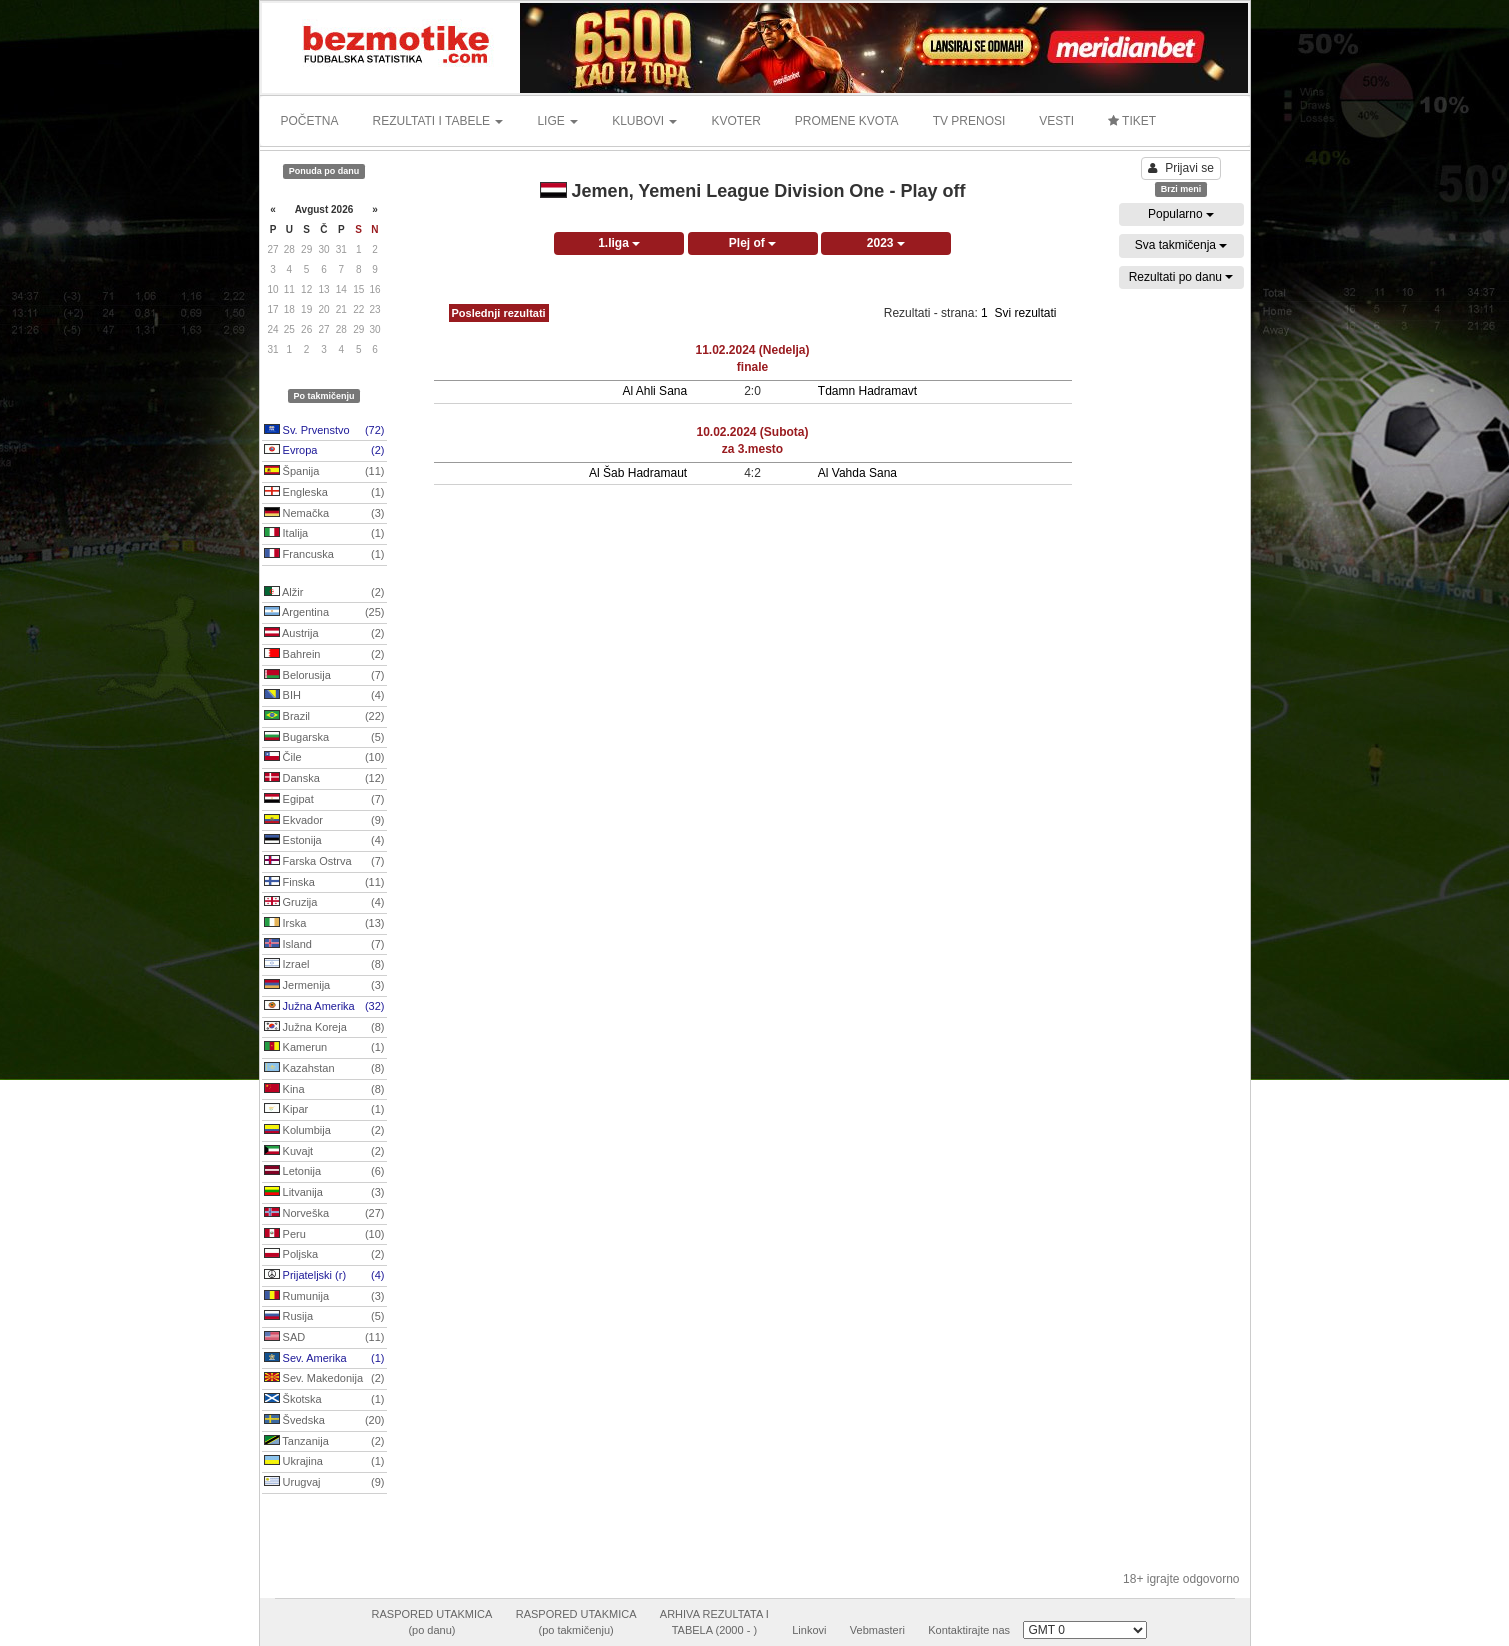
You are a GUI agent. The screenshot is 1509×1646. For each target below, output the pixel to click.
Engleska (324, 493)
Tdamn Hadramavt (867, 391)
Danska (324, 779)
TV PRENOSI (969, 121)
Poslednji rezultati (499, 313)
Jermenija (324, 986)
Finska (324, 883)
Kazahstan (324, 1069)
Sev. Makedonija (324, 1379)
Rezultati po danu (1181, 277)
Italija (324, 534)
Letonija (324, 1172)
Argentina (324, 613)
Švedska (324, 1421)
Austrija (324, 634)
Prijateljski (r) (324, 1276)
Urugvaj (324, 1483)
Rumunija (324, 1297)
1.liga (619, 243)
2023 (886, 243)
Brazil (324, 717)
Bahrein (324, 655)
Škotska (324, 1400)
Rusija (324, 1317)
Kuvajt (324, 1152)
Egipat (324, 800)
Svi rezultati (1025, 313)
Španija (324, 472)
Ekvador (324, 821)
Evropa (324, 451)
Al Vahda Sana (857, 473)
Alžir (324, 593)
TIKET (1132, 121)
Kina (324, 1090)
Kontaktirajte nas (969, 1630)
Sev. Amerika (324, 1359)
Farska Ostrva (324, 862)
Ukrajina (324, 1462)
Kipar (324, 1110)
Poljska (324, 1255)
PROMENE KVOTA (847, 121)
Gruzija (324, 903)
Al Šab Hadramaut (638, 473)
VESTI (1056, 121)
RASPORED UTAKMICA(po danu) (432, 1622)
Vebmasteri (877, 1630)
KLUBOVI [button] (644, 121)
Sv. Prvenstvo (324, 431)
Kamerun (324, 1048)
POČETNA (310, 121)
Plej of (752, 243)
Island (324, 945)
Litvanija (324, 1193)
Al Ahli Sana (654, 391)
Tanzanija (324, 1442)
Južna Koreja (324, 1028)
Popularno (1181, 214)
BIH (324, 696)
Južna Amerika (324, 1007)
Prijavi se (1181, 168)
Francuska (324, 555)
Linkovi (809, 1630)
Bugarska (324, 738)
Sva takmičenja (1181, 245)
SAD (324, 1338)
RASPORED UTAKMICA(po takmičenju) (576, 1622)
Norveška (324, 1214)
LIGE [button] (557, 121)
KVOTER (735, 121)
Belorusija (324, 676)
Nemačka (324, 514)
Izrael (324, 965)
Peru (324, 1235)
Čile (324, 758)
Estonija (324, 841)
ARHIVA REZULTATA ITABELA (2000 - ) (714, 1622)
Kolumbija (324, 1131)
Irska (324, 924)
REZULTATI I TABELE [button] (438, 121)
